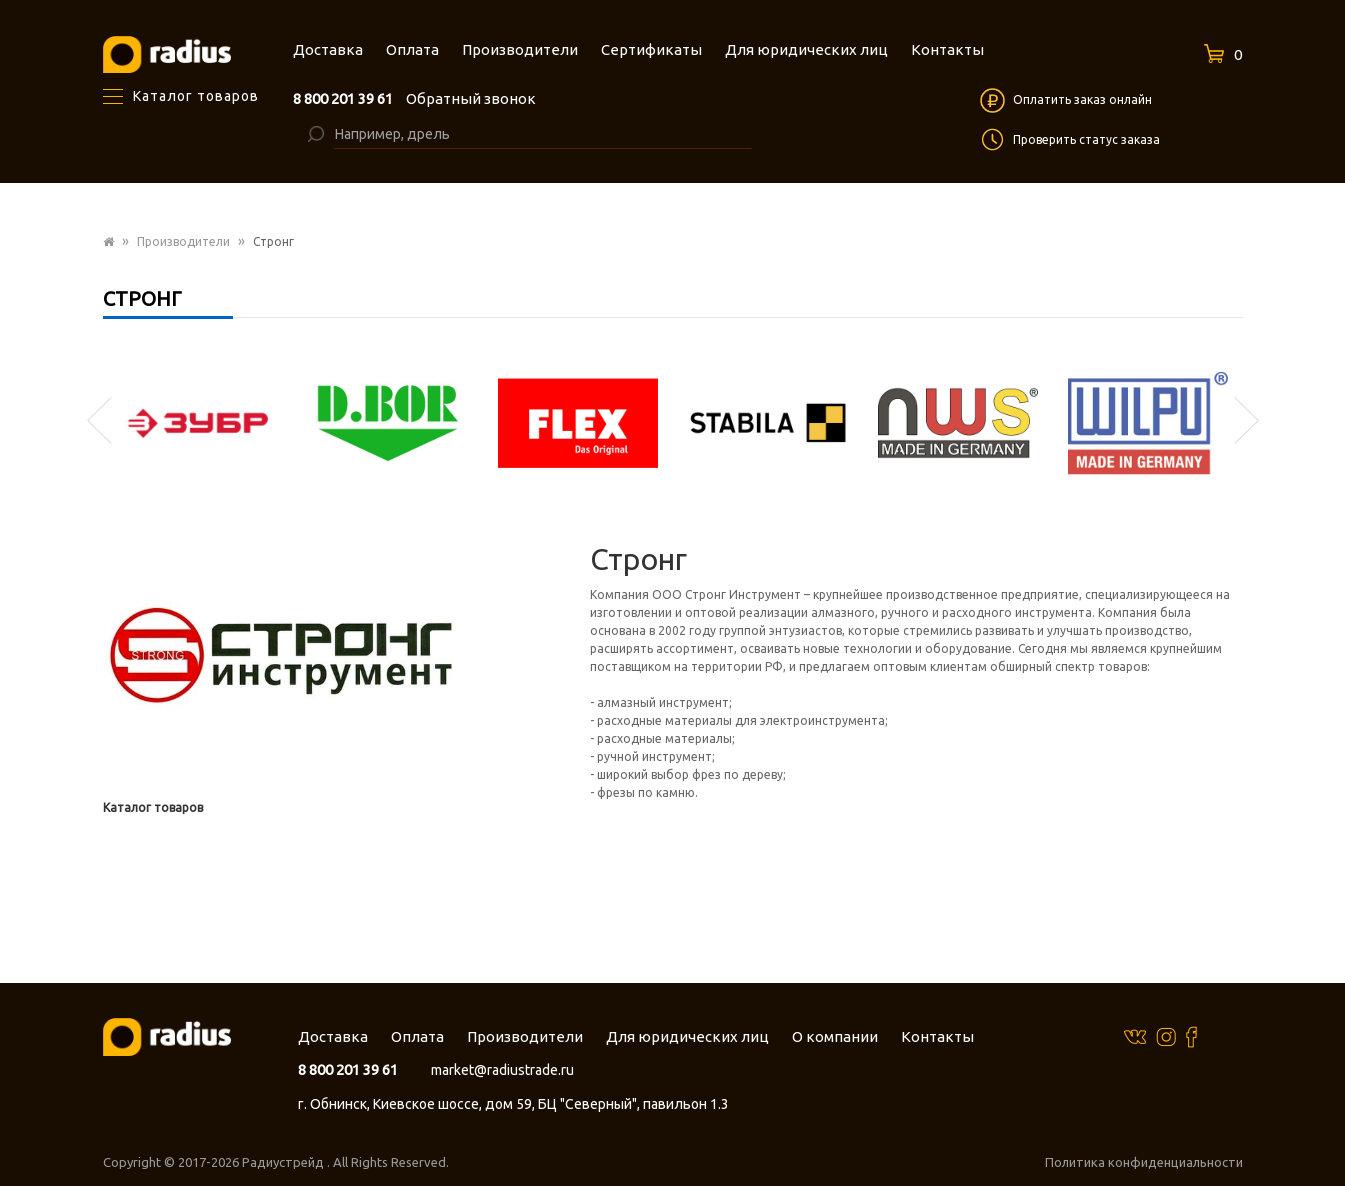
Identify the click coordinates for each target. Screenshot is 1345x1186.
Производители (183, 241)
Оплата (417, 1036)
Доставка (333, 1036)
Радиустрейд (284, 1162)
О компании (835, 1036)
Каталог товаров (153, 807)
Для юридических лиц (687, 1036)
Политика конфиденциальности (1144, 1162)
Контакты (937, 1036)
